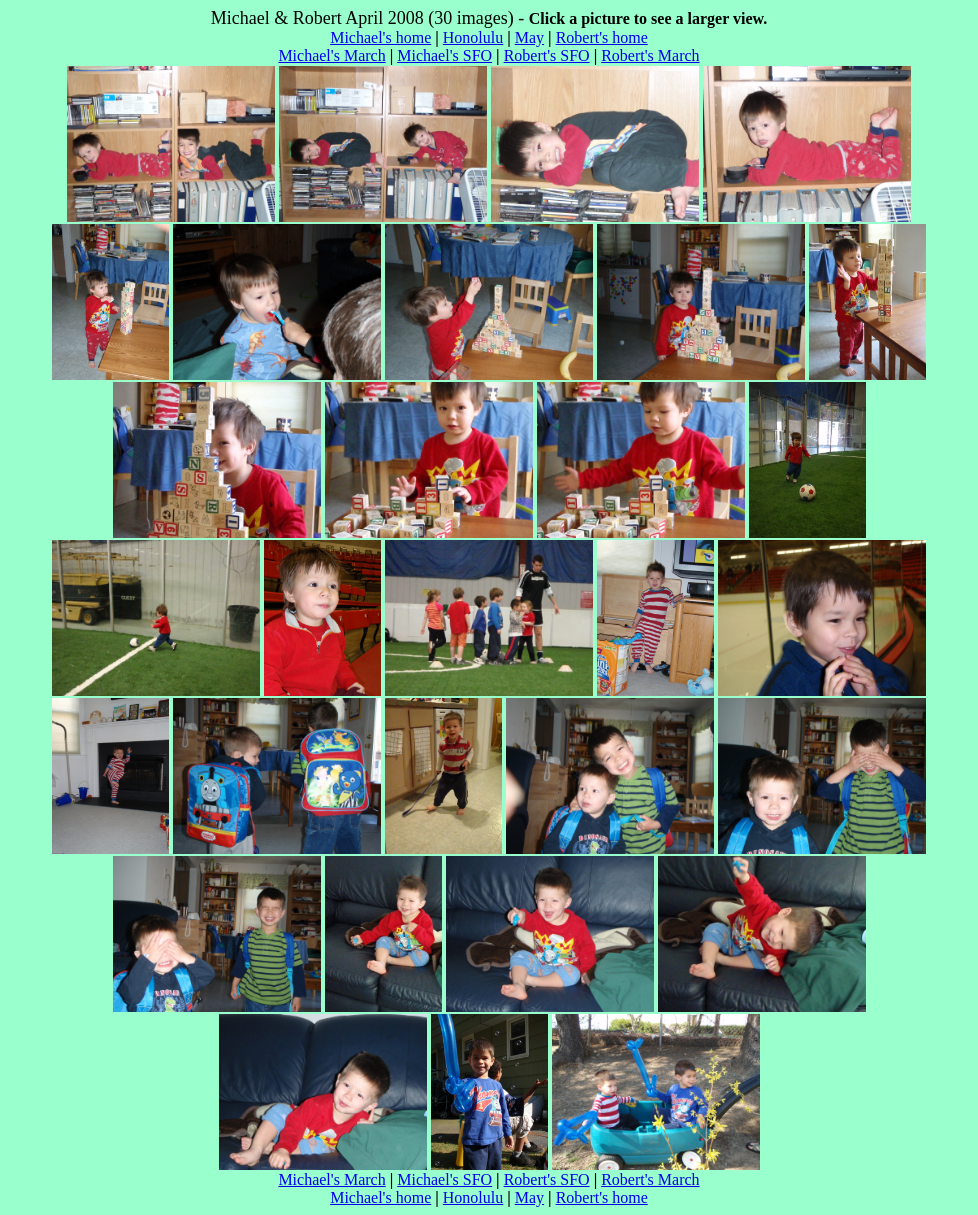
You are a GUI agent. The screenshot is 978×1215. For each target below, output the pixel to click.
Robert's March (650, 55)
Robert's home (602, 37)
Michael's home (380, 37)
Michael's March (331, 55)
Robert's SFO (547, 55)
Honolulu (473, 37)
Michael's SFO (444, 55)
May (529, 37)
